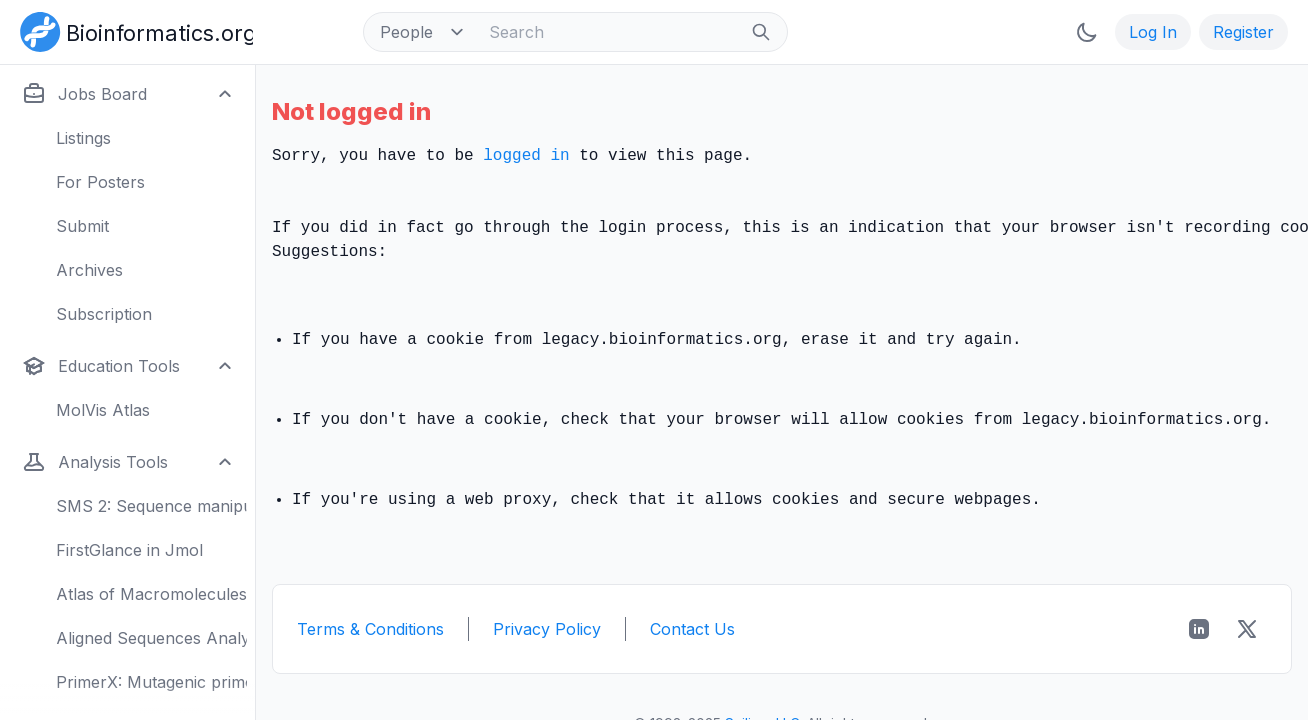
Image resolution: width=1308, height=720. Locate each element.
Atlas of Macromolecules (151, 594)
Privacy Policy (547, 629)
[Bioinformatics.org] (132, 30)
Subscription (104, 314)
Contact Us (692, 629)
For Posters (100, 182)
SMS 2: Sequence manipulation (151, 506)
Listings (83, 138)
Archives (89, 270)
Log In (1153, 32)
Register (1243, 32)
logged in (526, 156)
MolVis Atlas (103, 410)
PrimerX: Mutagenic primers (151, 682)
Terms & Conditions (370, 629)
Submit (82, 226)
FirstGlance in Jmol (129, 550)
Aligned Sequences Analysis (151, 638)
